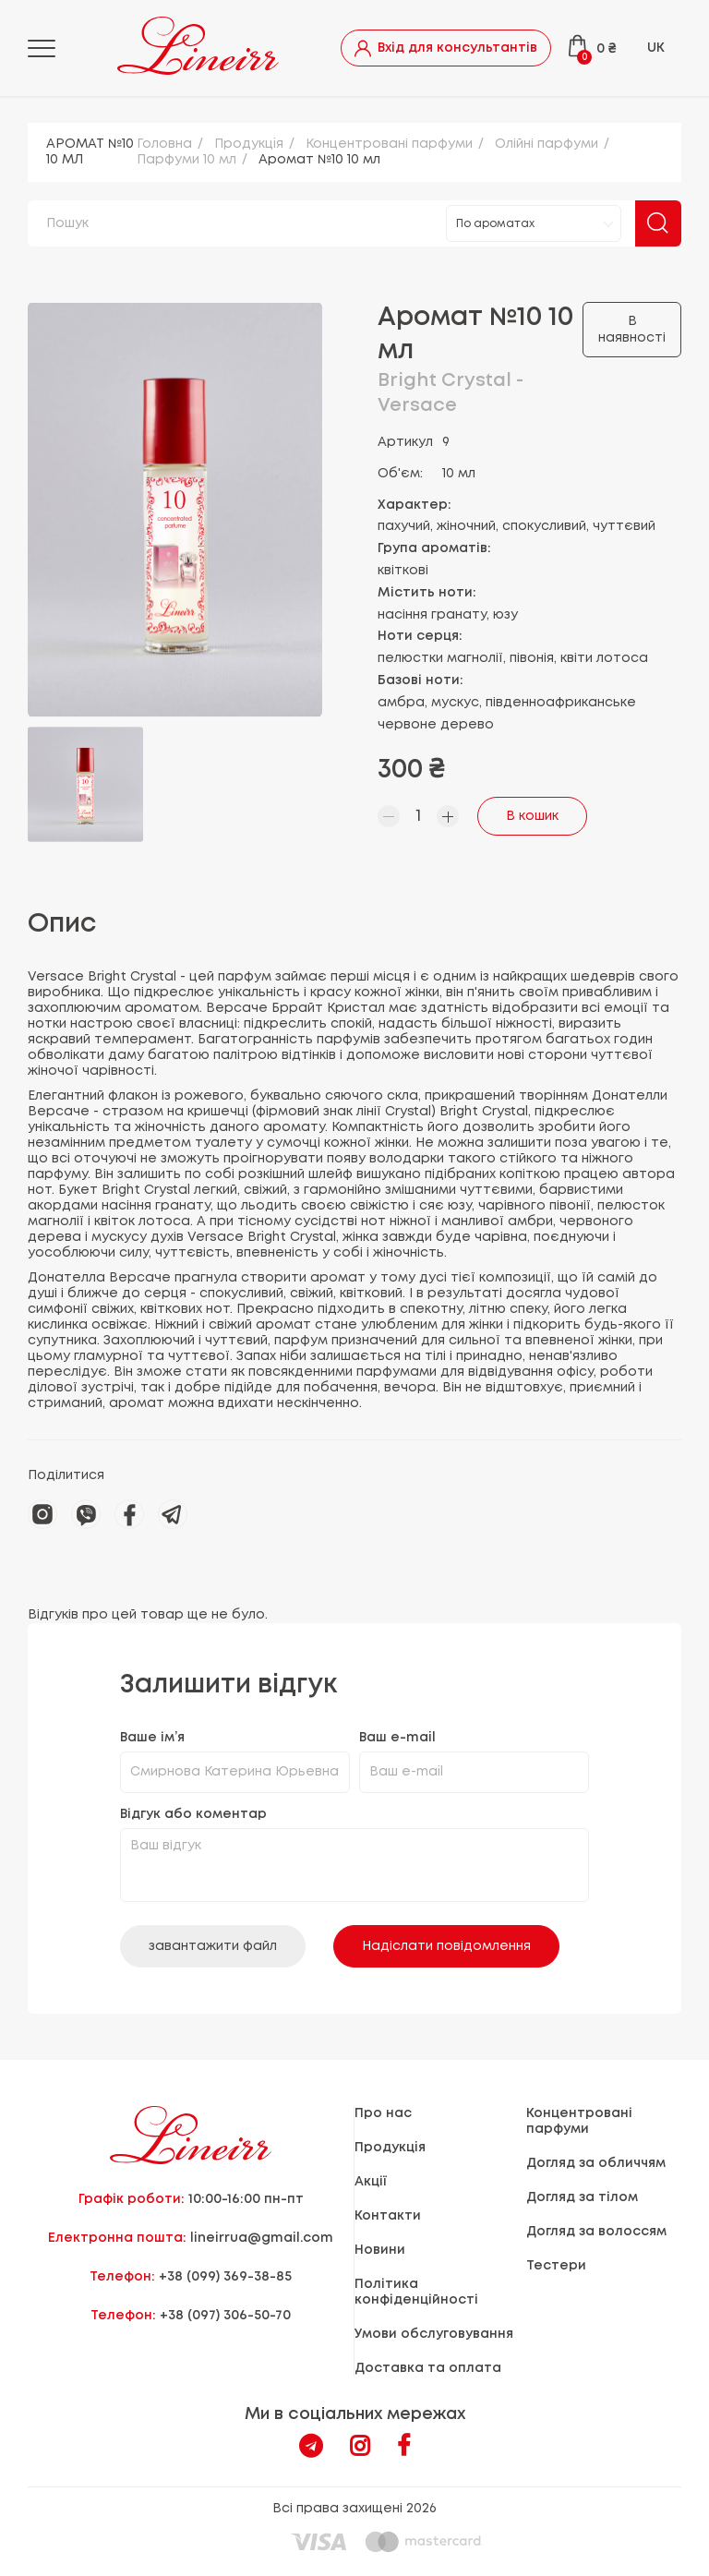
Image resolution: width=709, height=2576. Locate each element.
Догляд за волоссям (596, 2231)
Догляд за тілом (582, 2197)
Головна (164, 144)
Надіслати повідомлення (446, 1946)
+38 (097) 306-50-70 (225, 2315)
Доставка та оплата (427, 2368)
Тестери (556, 2265)
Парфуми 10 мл (186, 159)
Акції (370, 2181)
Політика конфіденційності (416, 2292)
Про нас (383, 2113)
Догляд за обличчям (596, 2163)
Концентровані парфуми (389, 144)
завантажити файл (213, 1946)
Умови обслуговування (433, 2334)
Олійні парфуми (546, 144)
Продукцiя (248, 144)
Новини (379, 2250)
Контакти (387, 2215)
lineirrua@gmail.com (261, 2238)
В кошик (532, 816)
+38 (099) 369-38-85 (225, 2276)
